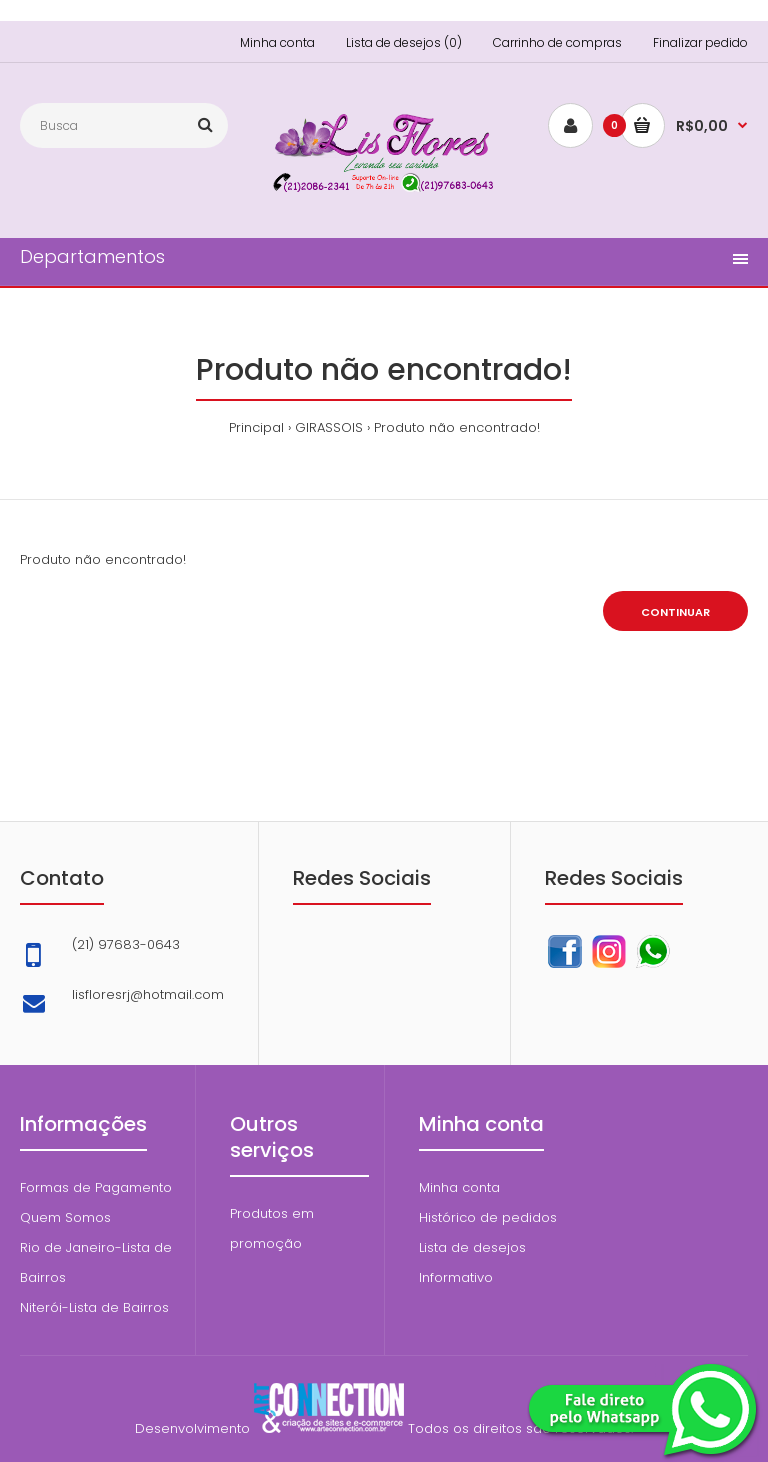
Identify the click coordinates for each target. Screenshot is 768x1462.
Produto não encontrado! (457, 427)
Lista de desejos (472, 1247)
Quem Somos (65, 1217)
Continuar (675, 612)
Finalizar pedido (700, 42)
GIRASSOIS (329, 427)
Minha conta (277, 42)
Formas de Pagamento (96, 1187)
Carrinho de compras (557, 42)
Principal (256, 427)
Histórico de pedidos (488, 1217)
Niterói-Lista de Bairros (94, 1307)
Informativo (456, 1277)
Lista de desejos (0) (404, 42)
